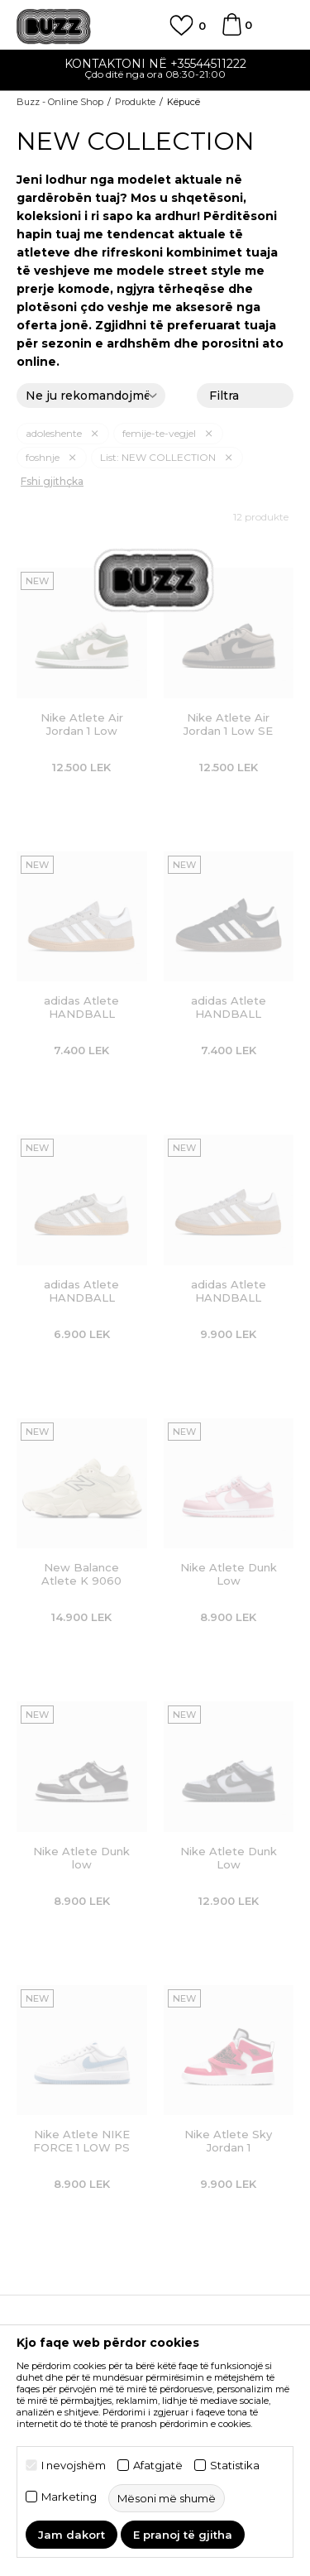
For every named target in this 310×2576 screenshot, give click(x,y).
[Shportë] (231, 32)
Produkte (135, 102)
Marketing (69, 2497)
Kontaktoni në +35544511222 (155, 63)
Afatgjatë (158, 2465)
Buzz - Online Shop (60, 102)
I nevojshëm (73, 2465)
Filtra (245, 396)
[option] (155, 71)
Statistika (235, 2465)
